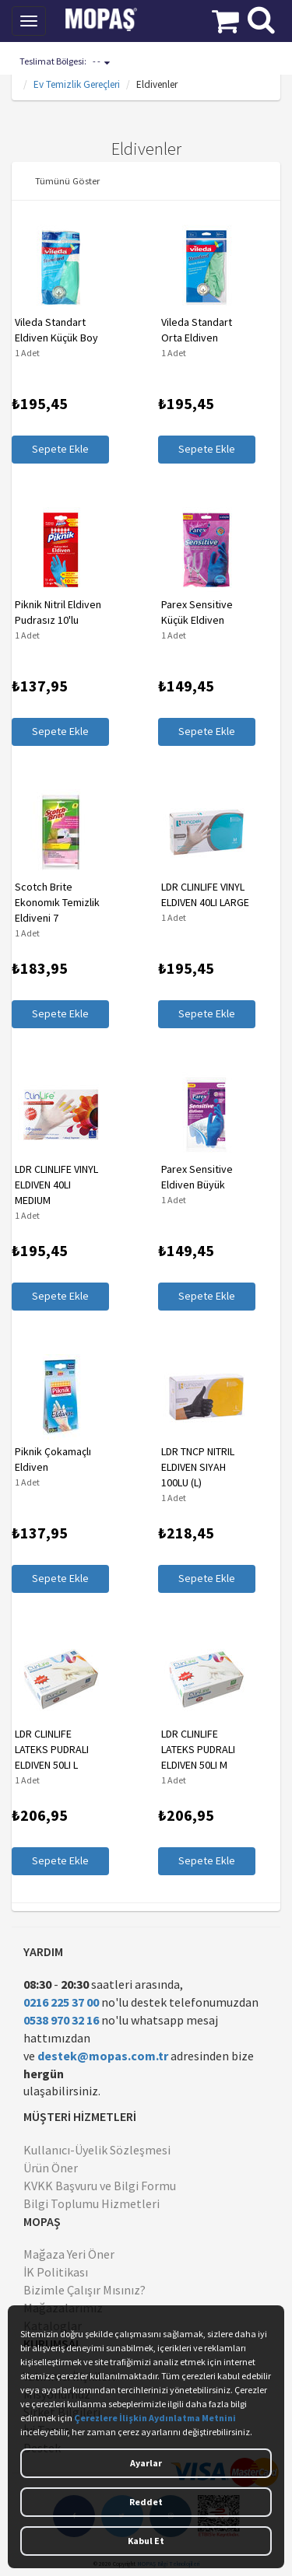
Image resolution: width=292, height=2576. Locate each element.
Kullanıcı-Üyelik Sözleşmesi (97, 2150)
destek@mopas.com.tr (102, 2055)
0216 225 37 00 (61, 2002)
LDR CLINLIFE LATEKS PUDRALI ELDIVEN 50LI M (198, 1749)
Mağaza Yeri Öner (68, 2254)
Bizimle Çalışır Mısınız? (84, 2290)
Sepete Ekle (60, 449)
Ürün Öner (50, 2167)
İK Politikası (55, 2272)
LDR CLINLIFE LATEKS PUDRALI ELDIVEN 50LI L (52, 1749)
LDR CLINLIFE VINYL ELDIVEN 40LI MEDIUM (56, 1184)
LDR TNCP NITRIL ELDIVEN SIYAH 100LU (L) (197, 1466)
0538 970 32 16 (61, 2020)
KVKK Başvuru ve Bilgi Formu (99, 2185)
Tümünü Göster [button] (67, 180)
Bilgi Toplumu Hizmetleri (91, 2203)
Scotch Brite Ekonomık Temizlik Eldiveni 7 (57, 902)
